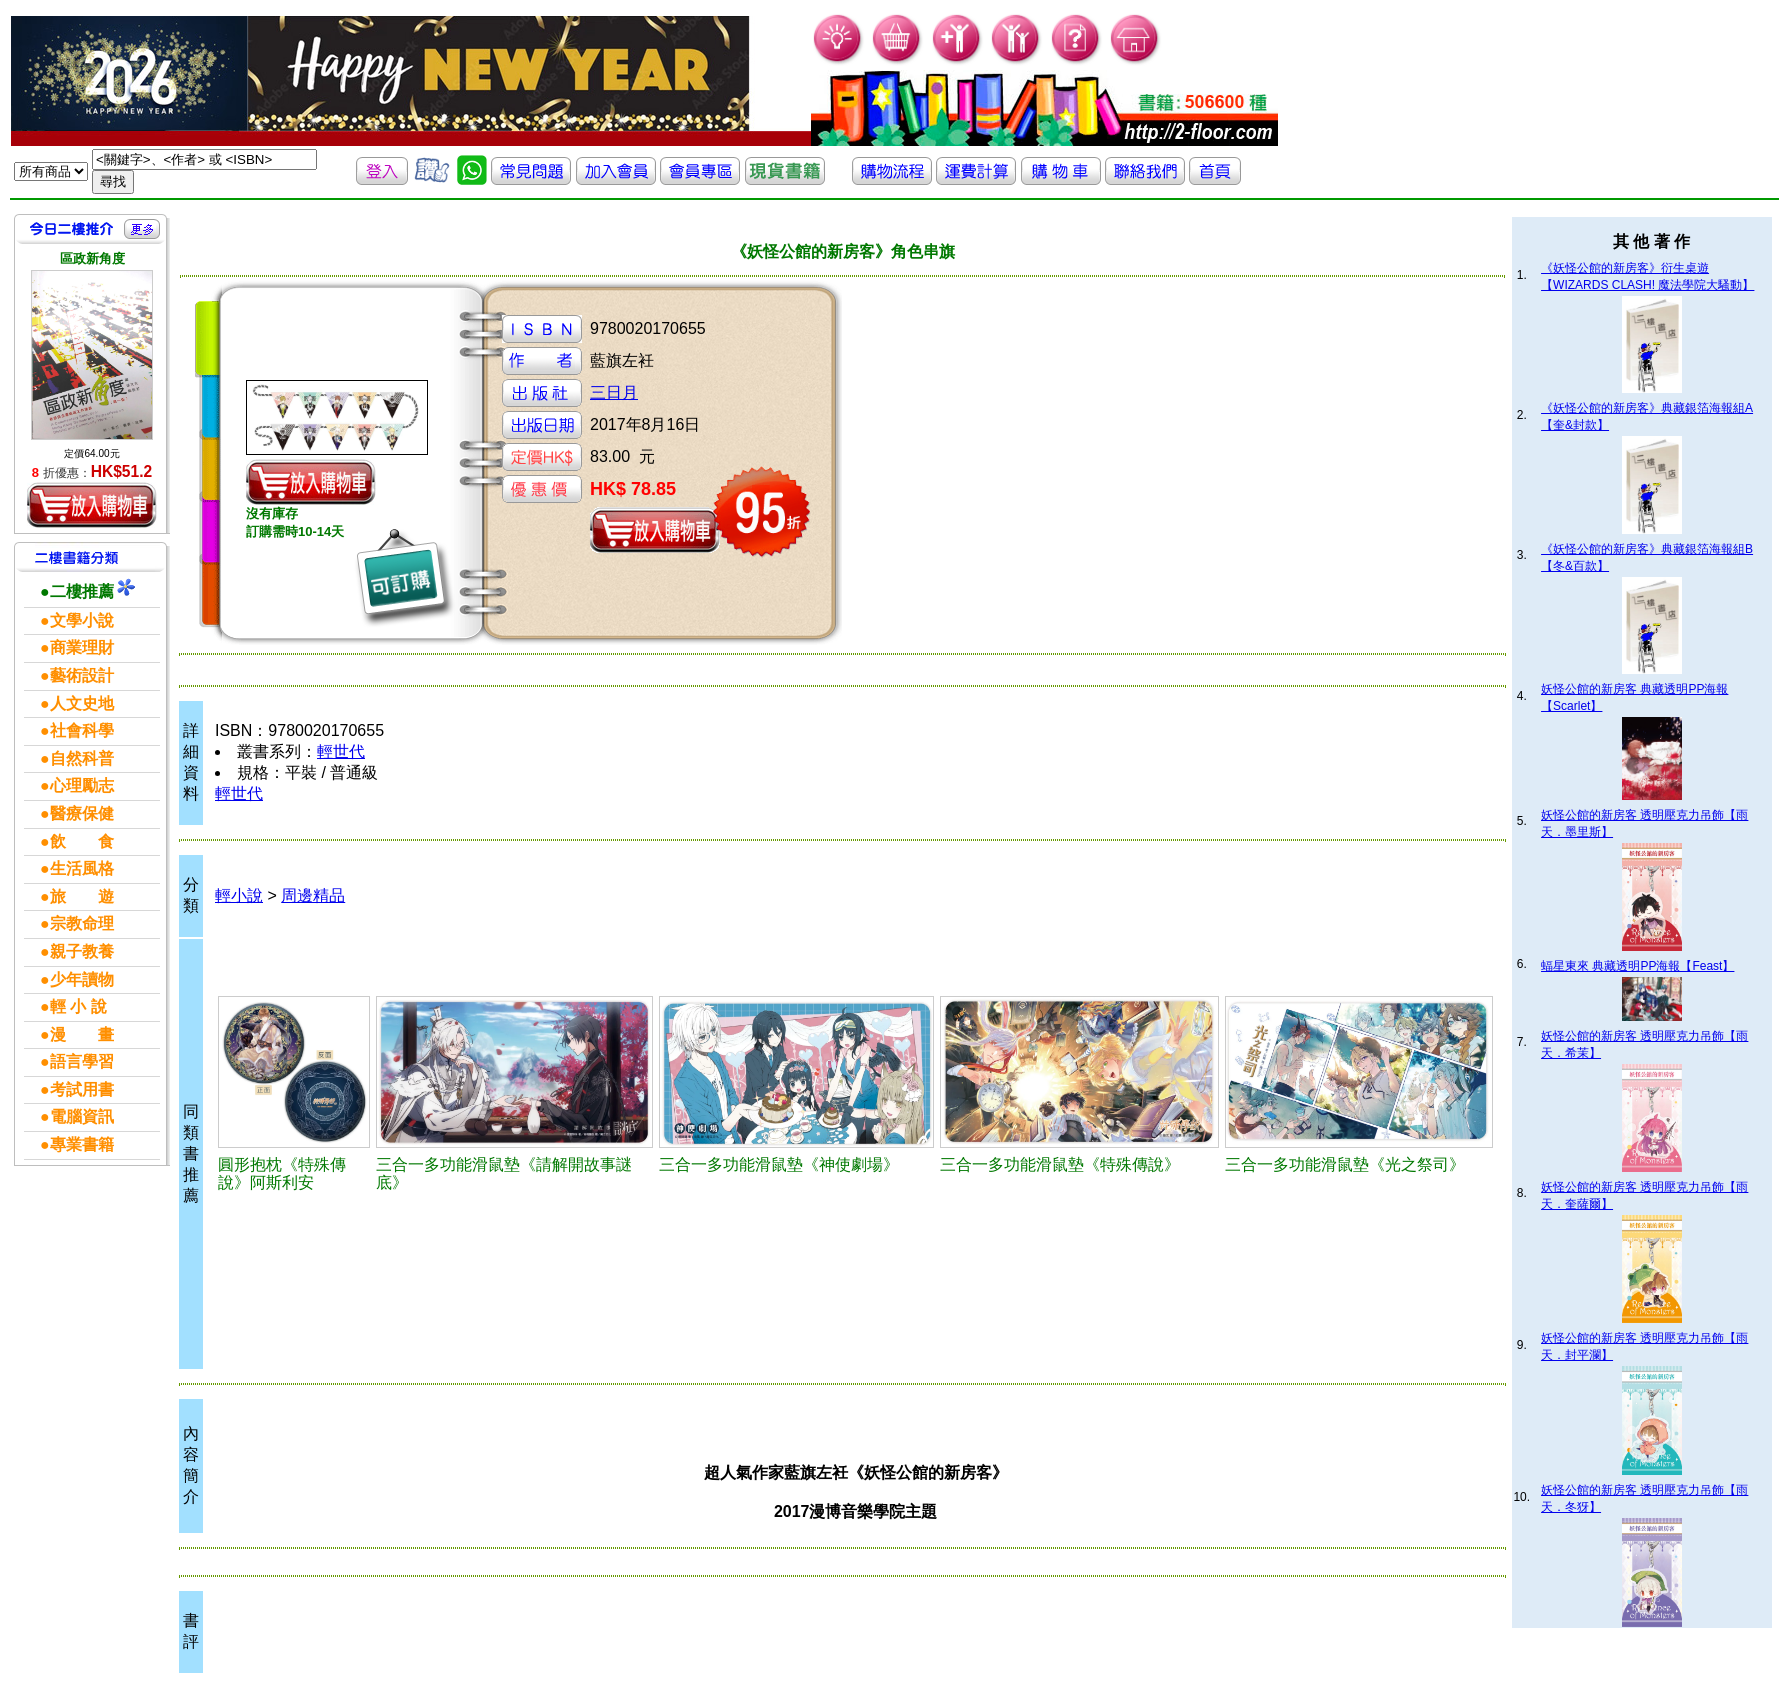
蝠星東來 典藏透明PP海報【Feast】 (1637, 966)
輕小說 (239, 895)
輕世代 (341, 751)
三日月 (614, 392)
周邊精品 (313, 895)
